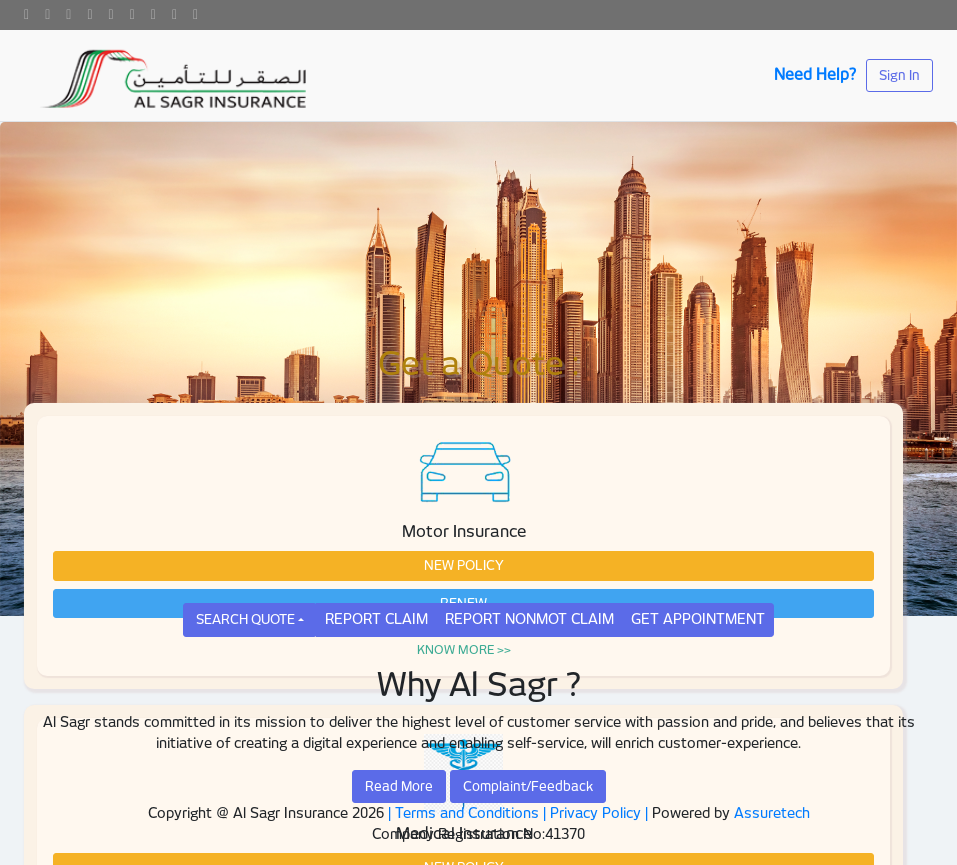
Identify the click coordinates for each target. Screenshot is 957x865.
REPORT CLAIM (376, 619)
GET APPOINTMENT (698, 619)
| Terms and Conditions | (467, 813)
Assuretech (772, 813)
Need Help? (815, 75)
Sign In (899, 75)
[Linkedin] (89, 15)
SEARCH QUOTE (245, 619)
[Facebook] (26, 15)
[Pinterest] (153, 15)
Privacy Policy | (601, 813)
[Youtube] (111, 15)
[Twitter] (47, 15)
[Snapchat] (174, 15)
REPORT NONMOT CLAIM (529, 619)
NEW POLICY (464, 565)
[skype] (195, 15)
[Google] (68, 15)
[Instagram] (132, 15)
